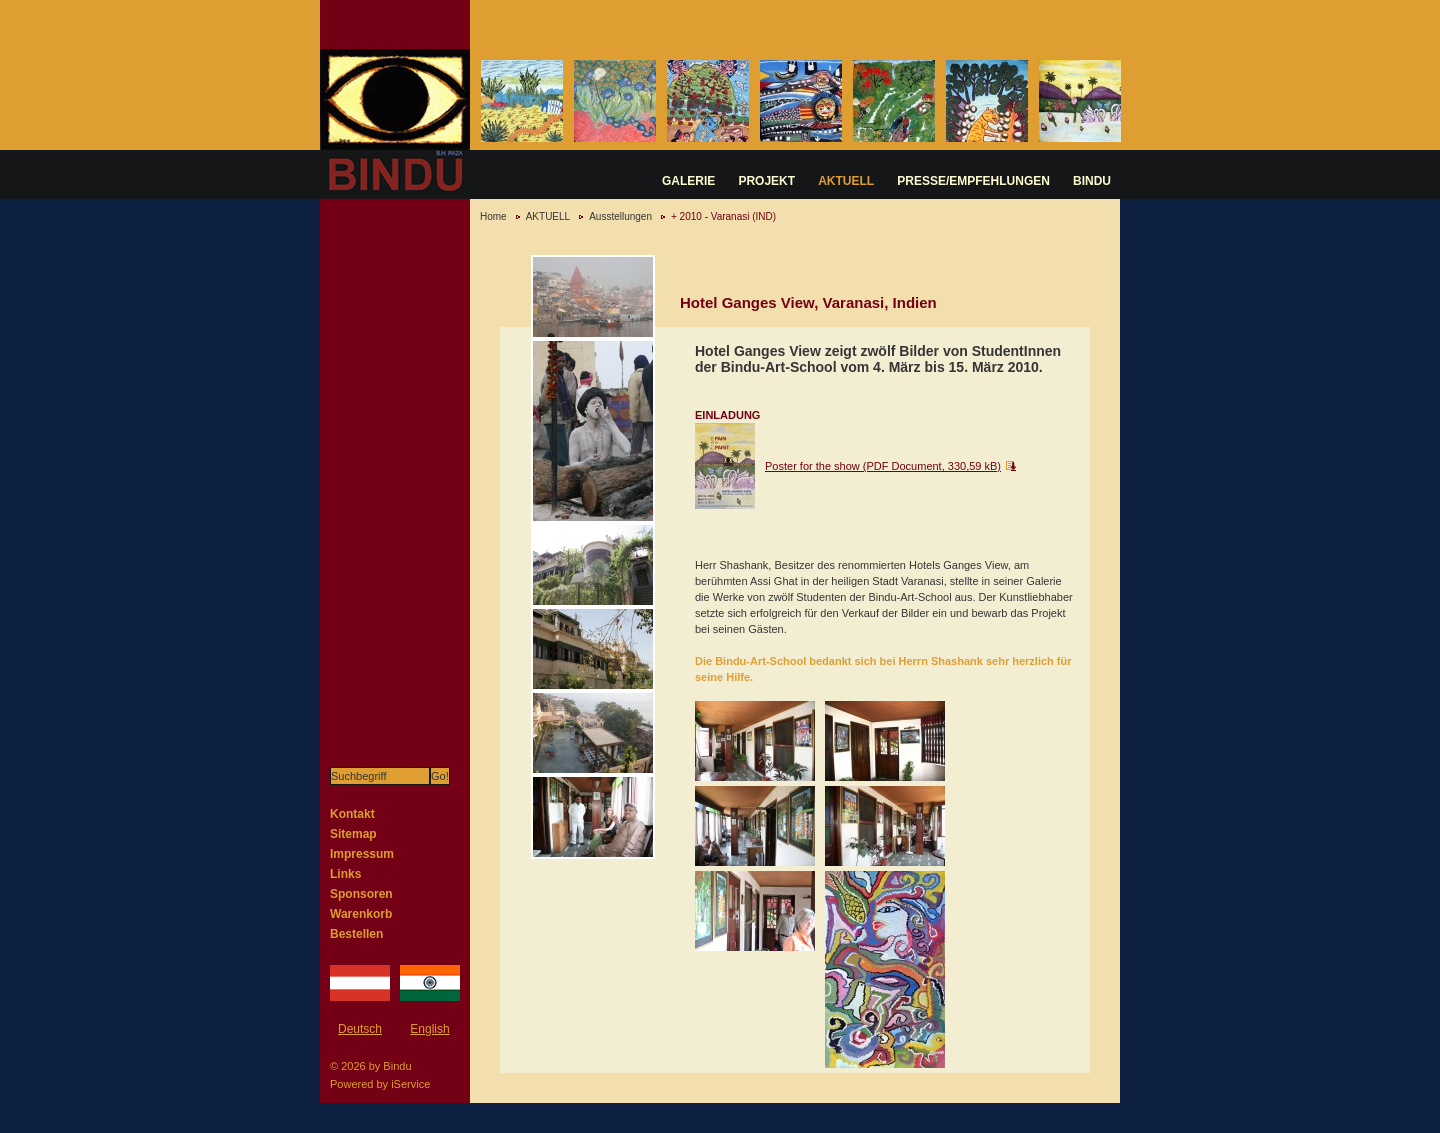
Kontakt (352, 814)
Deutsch (360, 1029)
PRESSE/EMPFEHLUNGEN (973, 181)
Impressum (362, 854)
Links (345, 874)
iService (410, 1084)
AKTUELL (846, 181)
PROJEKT (766, 181)
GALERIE (688, 181)
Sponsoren (361, 894)
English (429, 1029)
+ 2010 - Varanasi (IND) (723, 216)
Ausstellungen (620, 216)
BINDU (1092, 181)
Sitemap (353, 834)
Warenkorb (361, 914)
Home (493, 216)
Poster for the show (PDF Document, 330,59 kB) (883, 466)
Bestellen (356, 934)
